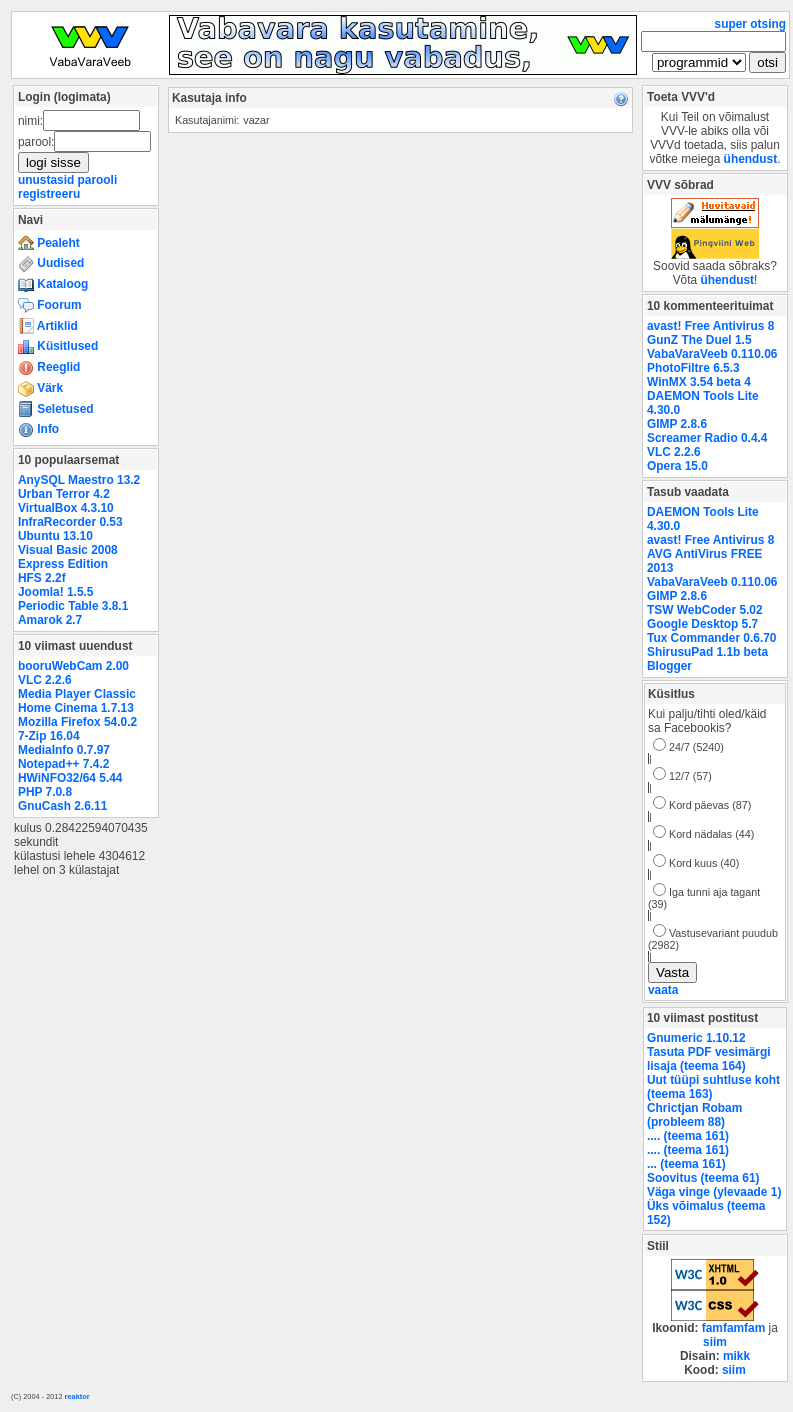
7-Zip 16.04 (49, 736)
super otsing (750, 24)
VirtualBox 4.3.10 (66, 508)
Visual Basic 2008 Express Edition (68, 557)
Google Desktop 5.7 (702, 624)
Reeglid (49, 367)
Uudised (51, 263)
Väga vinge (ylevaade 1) (714, 1192)
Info (38, 429)
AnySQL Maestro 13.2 (79, 480)
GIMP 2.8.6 (677, 424)
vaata (663, 990)
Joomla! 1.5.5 (55, 592)
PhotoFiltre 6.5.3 (693, 368)
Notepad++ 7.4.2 (63, 764)
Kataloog (53, 284)
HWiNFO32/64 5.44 (70, 778)
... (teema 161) (686, 1164)
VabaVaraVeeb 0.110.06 (712, 354)
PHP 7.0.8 (45, 792)
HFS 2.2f (42, 578)
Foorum (50, 305)
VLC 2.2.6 (45, 680)
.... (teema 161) (688, 1136)
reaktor (77, 1396)
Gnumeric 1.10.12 (696, 1038)
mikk (736, 1356)
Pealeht (49, 243)
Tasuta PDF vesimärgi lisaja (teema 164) (709, 1059)
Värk (40, 388)
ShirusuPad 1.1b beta (707, 652)
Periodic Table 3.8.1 (73, 606)
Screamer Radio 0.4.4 (707, 438)
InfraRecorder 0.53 (70, 522)
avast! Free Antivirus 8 (710, 326)
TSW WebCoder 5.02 (705, 610)
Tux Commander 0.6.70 (711, 638)
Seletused (56, 409)
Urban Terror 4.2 (64, 494)
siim (715, 1342)
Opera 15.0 (677, 466)
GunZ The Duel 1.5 (699, 340)
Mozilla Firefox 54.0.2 (77, 722)
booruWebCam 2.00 (73, 666)
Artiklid (48, 326)
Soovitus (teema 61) (703, 1178)
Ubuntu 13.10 (55, 536)
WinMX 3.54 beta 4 (699, 382)
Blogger (669, 666)
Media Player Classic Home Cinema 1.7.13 (77, 701)
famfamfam (734, 1328)
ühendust (751, 159)
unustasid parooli (67, 180)
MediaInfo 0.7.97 (64, 750)
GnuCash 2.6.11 (62, 806)
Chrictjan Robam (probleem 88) (694, 1115)
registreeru (49, 194)
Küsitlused (58, 346)
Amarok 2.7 (50, 620)
